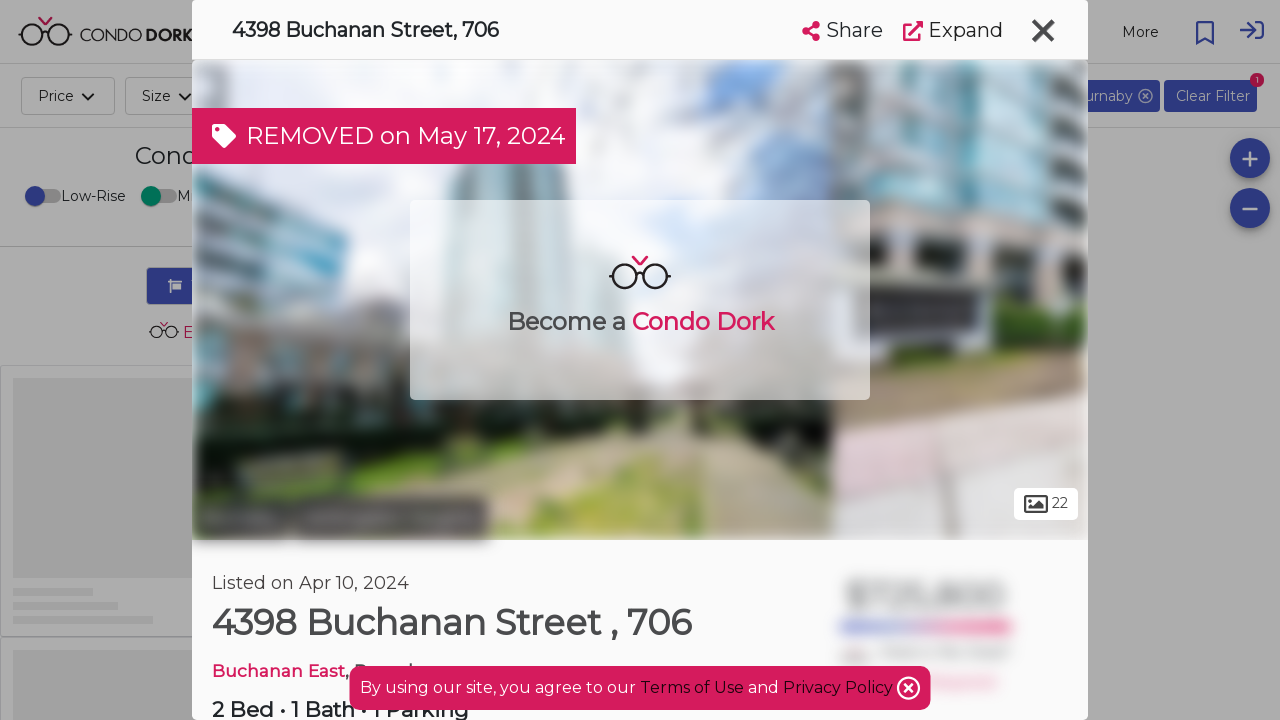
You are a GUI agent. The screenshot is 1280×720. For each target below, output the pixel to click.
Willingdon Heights (391, 518)
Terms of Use (692, 687)
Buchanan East (278, 670)
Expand (953, 30)
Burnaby (240, 518)
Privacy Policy (840, 687)
